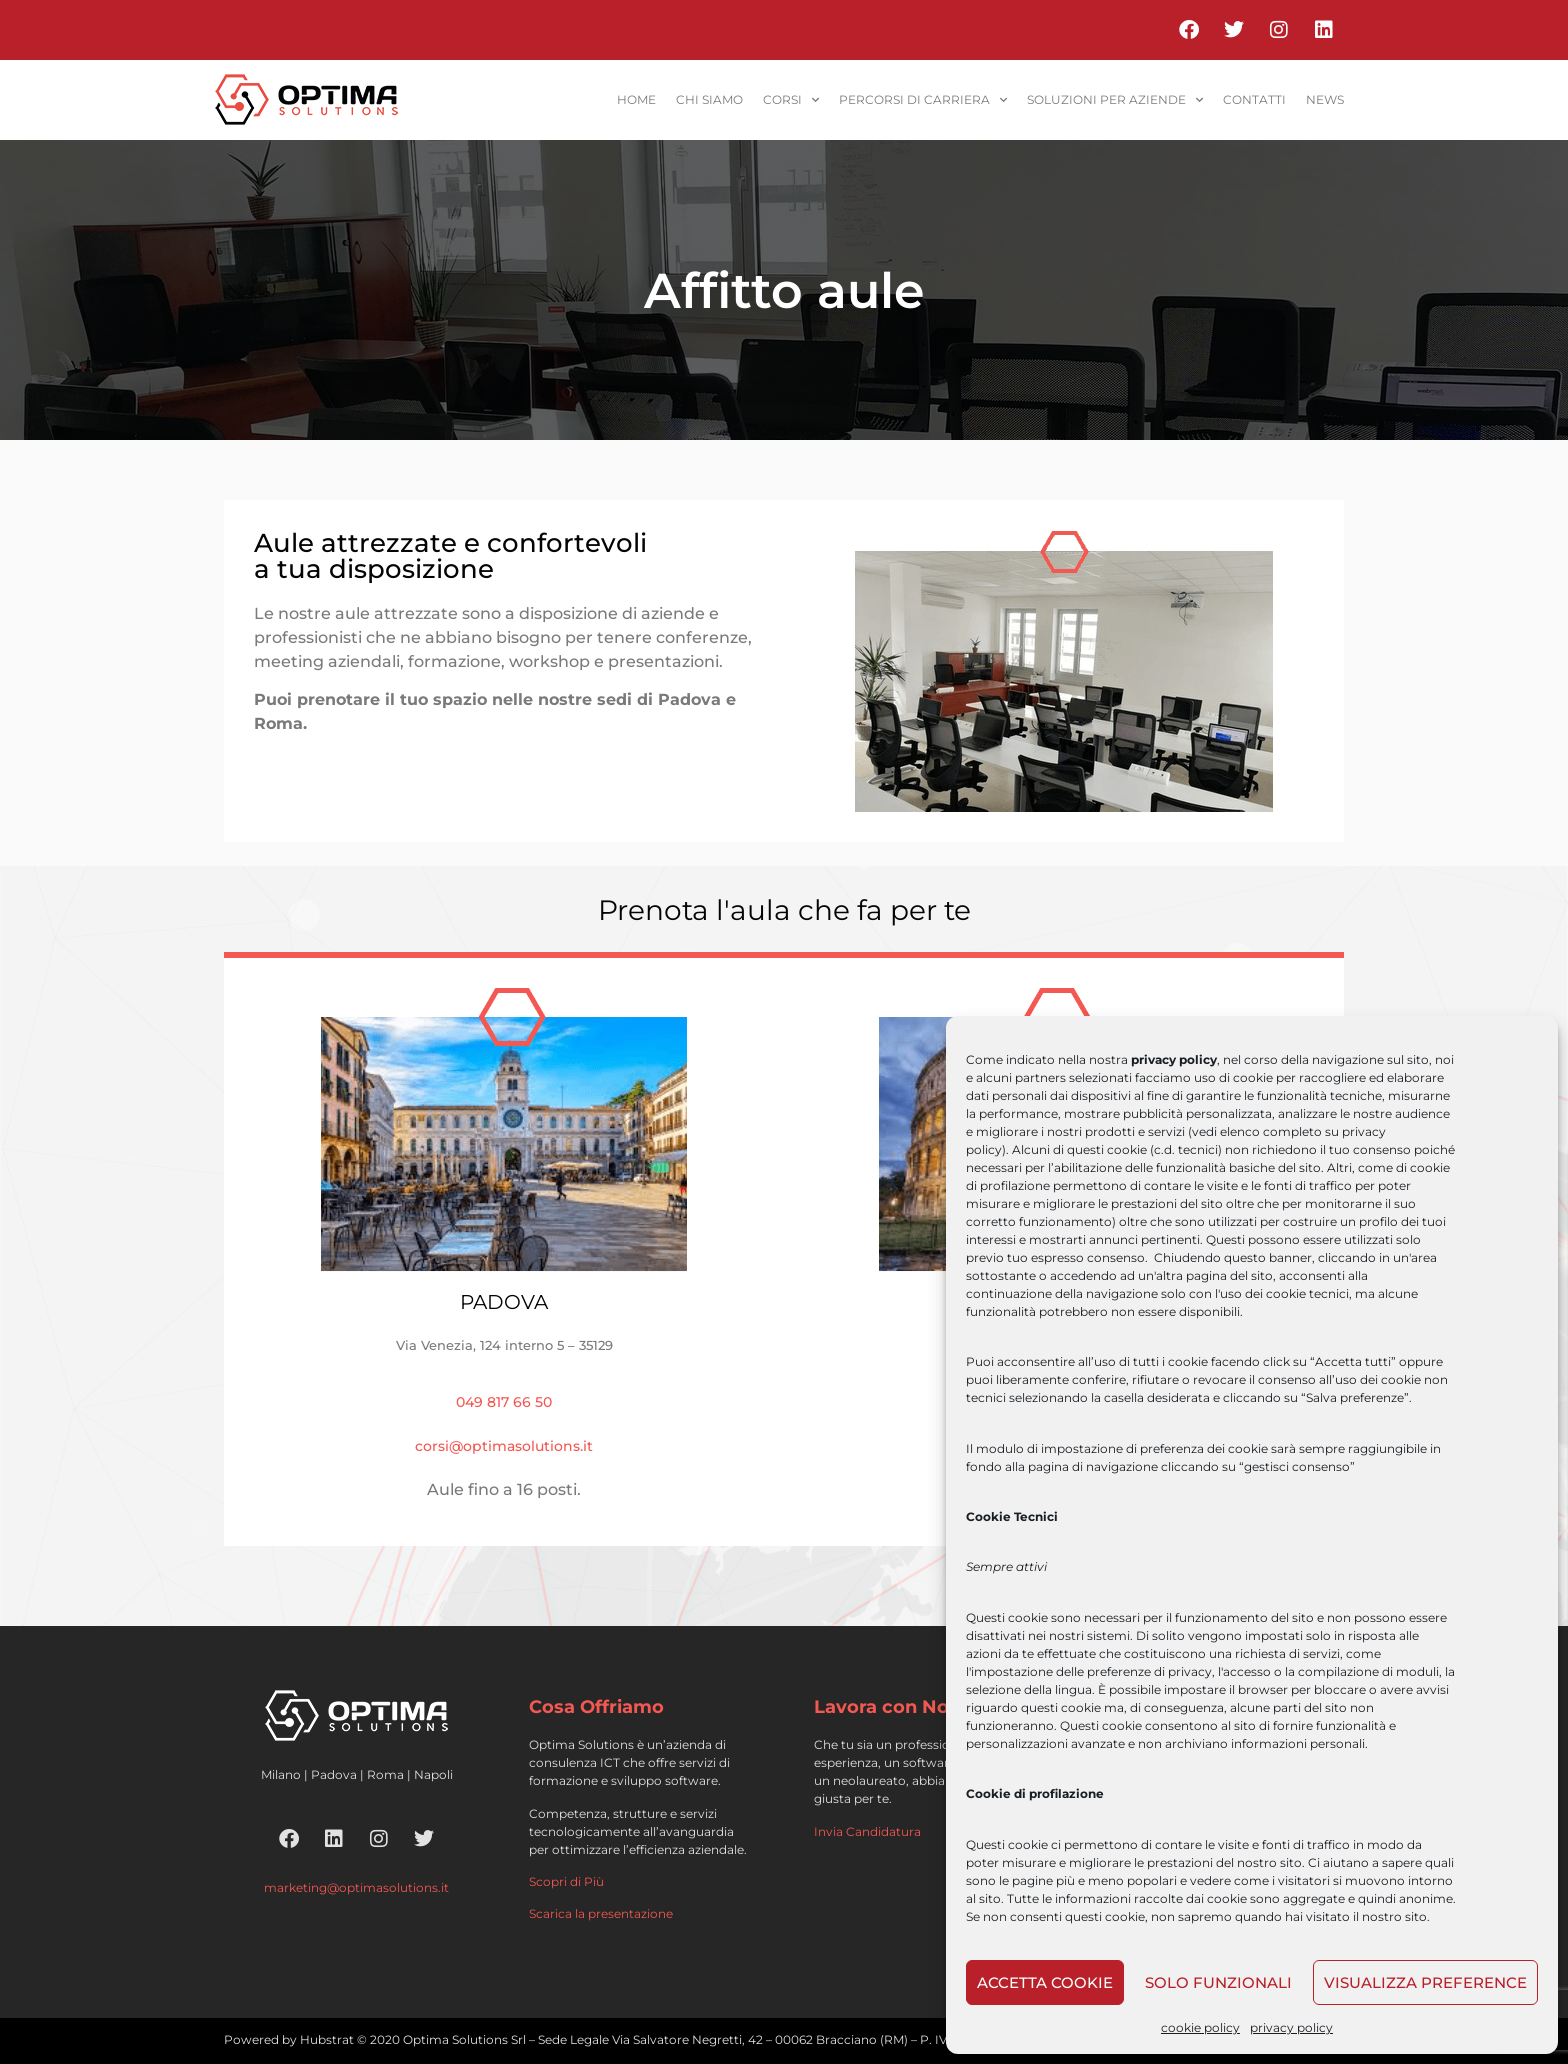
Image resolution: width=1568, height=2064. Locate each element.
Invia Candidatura (867, 1831)
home (636, 99)
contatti (1254, 99)
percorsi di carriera (923, 100)
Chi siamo (709, 99)
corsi (791, 100)
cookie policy (1200, 2027)
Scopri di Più (566, 1881)
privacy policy (1291, 2027)
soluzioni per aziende (1115, 100)
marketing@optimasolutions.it (356, 1887)
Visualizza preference (1425, 1982)
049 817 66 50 (504, 1402)
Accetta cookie (1045, 1982)
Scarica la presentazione (601, 1913)
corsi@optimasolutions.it (504, 1446)
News (1325, 99)
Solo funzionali (1218, 1982)
